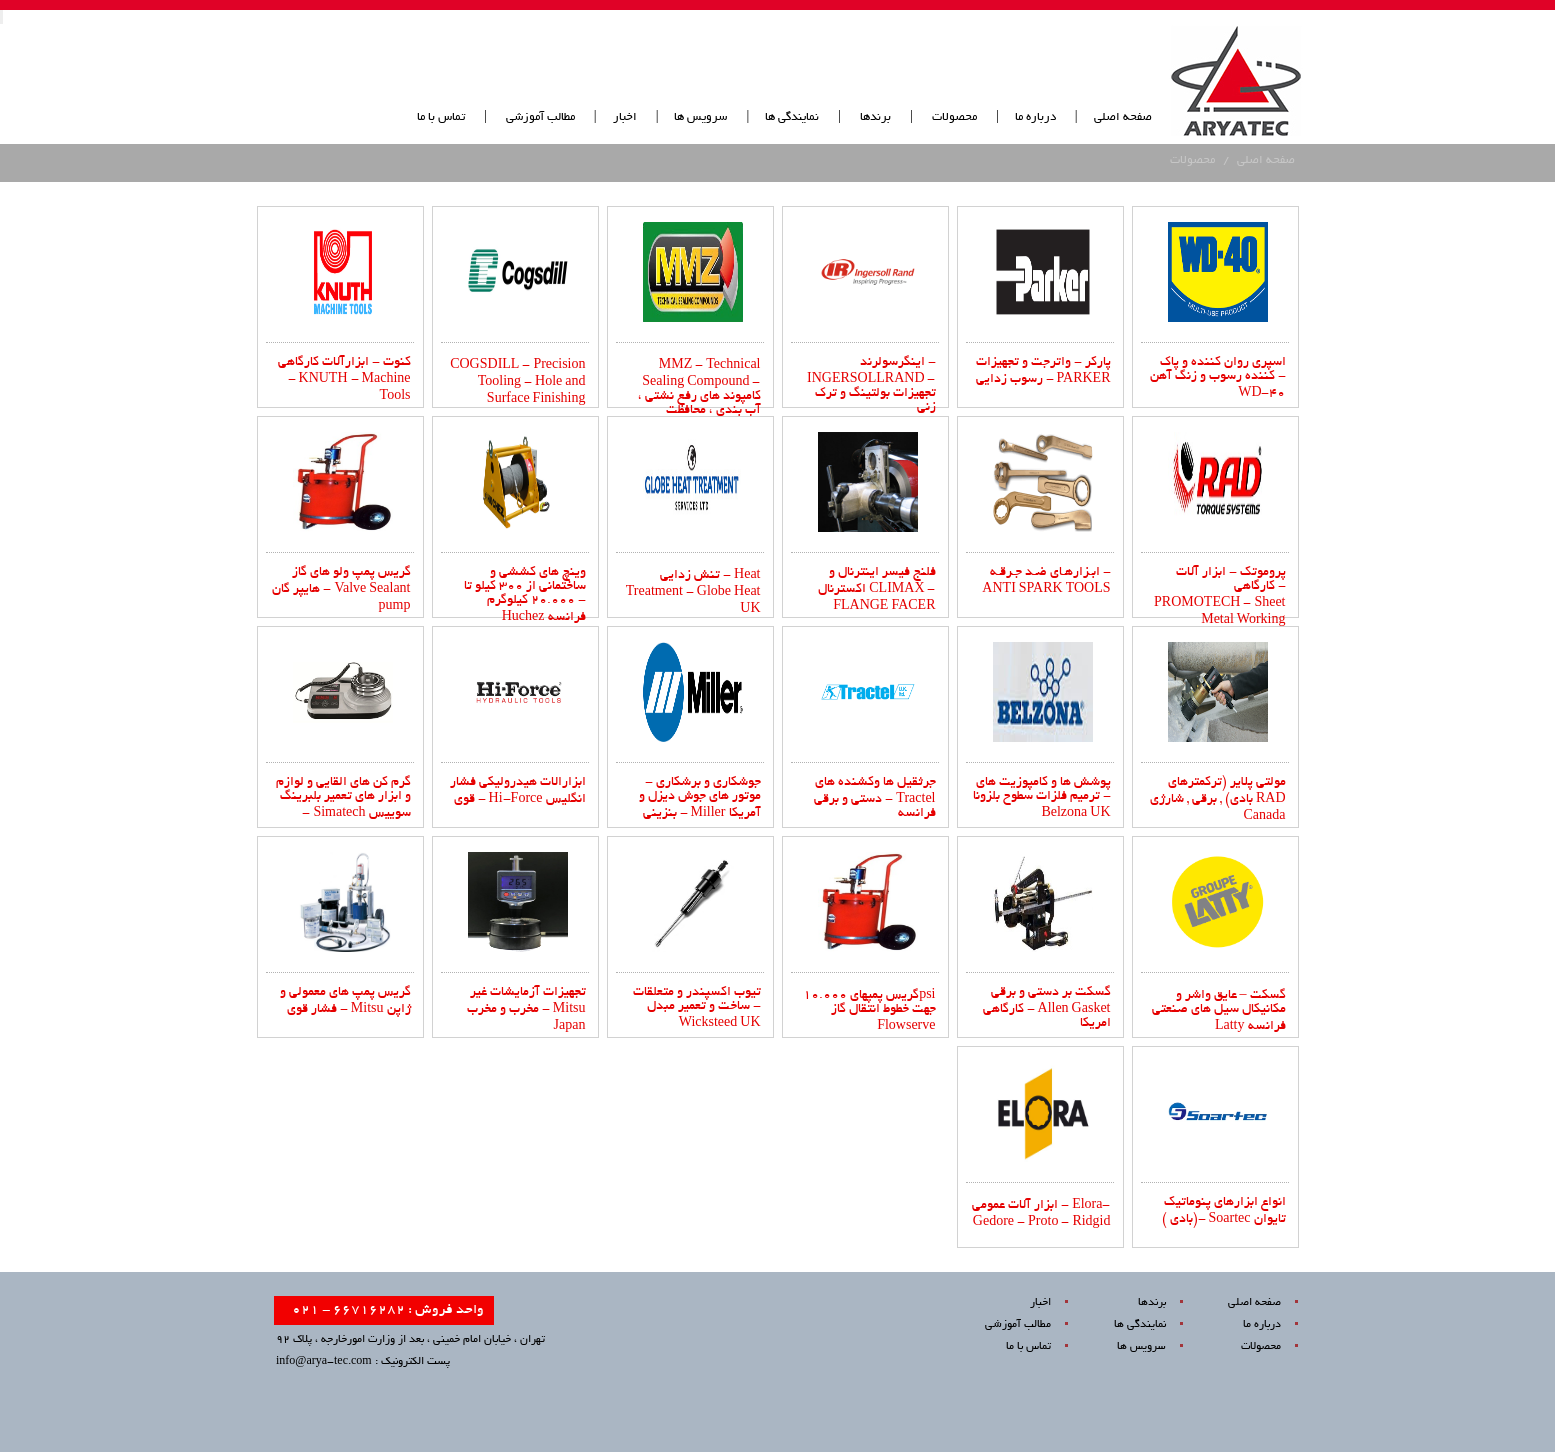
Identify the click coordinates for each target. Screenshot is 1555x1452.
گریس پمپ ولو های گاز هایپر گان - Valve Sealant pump (341, 590)
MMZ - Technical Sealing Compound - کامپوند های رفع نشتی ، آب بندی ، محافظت (699, 388)
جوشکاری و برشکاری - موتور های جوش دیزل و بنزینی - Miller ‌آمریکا (700, 798)
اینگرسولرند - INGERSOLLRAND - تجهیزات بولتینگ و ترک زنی (871, 385)
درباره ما (1035, 117)
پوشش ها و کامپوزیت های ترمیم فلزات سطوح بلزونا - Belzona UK (1042, 798)
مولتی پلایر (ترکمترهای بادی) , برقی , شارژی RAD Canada (1218, 800)
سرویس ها (700, 117)
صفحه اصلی (1123, 117)
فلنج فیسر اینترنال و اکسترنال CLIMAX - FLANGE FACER (876, 590)
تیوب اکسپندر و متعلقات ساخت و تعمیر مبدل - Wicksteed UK (697, 1008)
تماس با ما (441, 117)
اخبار (625, 117)
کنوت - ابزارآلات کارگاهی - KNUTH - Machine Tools (344, 380)
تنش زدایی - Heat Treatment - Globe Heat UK (693, 593)
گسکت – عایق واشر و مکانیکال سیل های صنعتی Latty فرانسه (1219, 1011)
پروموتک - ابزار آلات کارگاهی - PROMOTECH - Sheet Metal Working (1219, 597)
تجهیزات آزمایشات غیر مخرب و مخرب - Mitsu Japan (526, 1010)
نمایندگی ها (792, 117)
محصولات (954, 117)
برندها (875, 117)
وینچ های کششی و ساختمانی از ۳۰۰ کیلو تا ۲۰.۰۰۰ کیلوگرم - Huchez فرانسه (525, 595)
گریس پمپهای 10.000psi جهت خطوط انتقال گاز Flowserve (869, 1011)
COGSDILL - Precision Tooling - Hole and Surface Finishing (517, 383)
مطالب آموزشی (539, 117)
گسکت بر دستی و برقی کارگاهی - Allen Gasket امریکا (1047, 1008)
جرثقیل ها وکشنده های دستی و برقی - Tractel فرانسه (874, 798)
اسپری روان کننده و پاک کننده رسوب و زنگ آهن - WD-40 (1218, 378)
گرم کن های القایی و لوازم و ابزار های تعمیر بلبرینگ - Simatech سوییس (343, 798)
